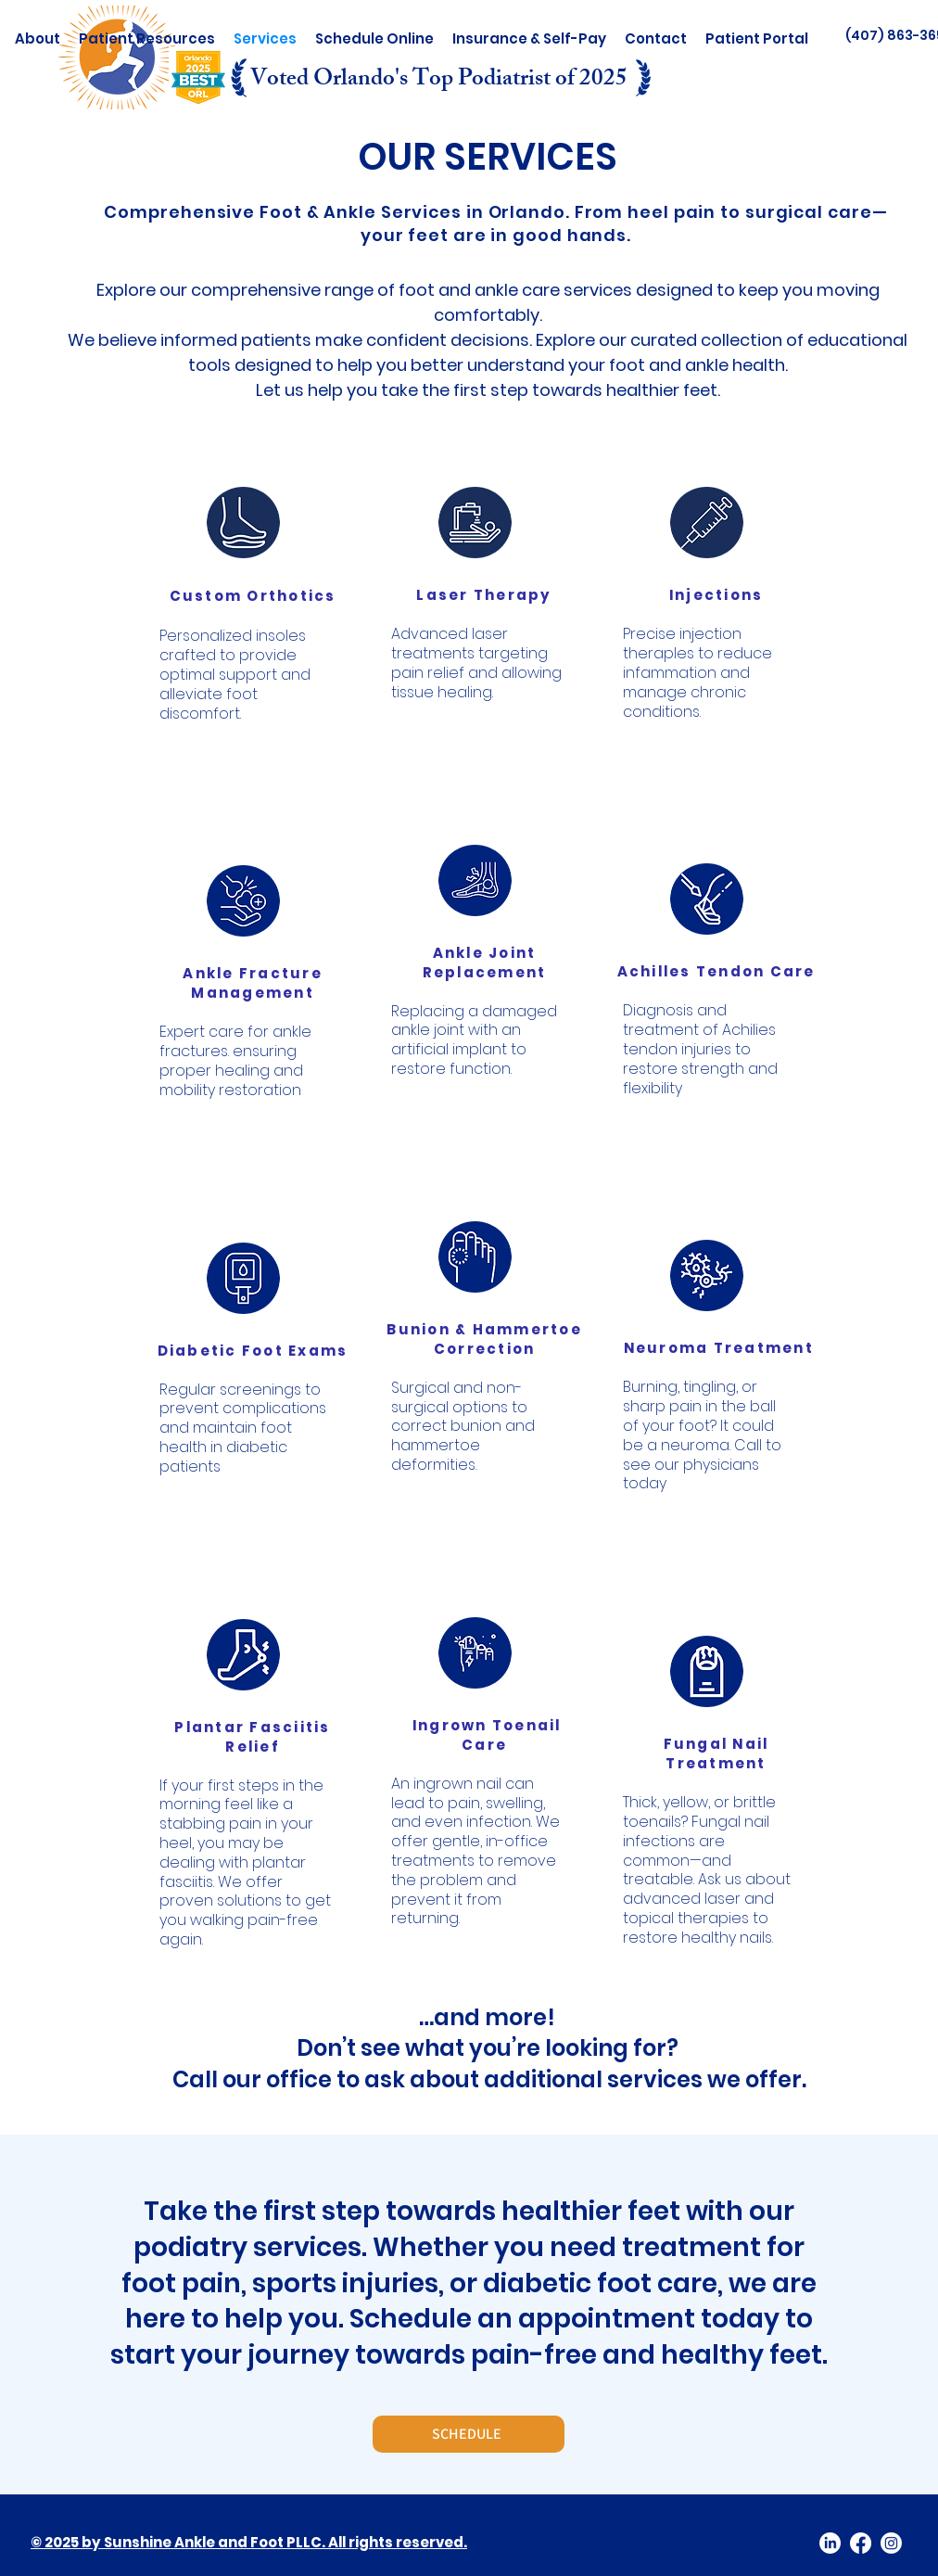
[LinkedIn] (830, 2543)
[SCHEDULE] (468, 2434)
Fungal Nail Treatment (716, 1753)
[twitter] (891, 2543)
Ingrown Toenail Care (487, 1734)
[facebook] (860, 2543)
